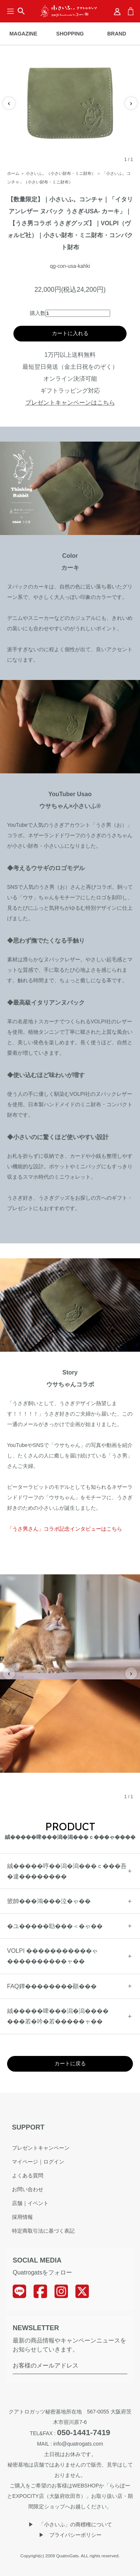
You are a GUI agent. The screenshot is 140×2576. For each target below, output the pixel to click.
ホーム (13, 173)
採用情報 (22, 2217)
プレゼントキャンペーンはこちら (70, 402)
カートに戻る (70, 2063)
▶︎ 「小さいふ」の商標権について (70, 2524)
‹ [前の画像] (9, 103)
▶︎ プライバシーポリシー (70, 2535)
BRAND (116, 34)
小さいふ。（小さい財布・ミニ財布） (61, 173)
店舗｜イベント (30, 2203)
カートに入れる (70, 333)
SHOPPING (70, 34)
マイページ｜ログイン (38, 2162)
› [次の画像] (131, 103)
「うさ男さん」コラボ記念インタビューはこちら (64, 1529)
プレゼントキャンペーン (40, 2148)
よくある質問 (27, 2175)
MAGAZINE (23, 34)
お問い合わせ (27, 2189)
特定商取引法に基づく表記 (43, 2231)
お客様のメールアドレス (45, 2365)
